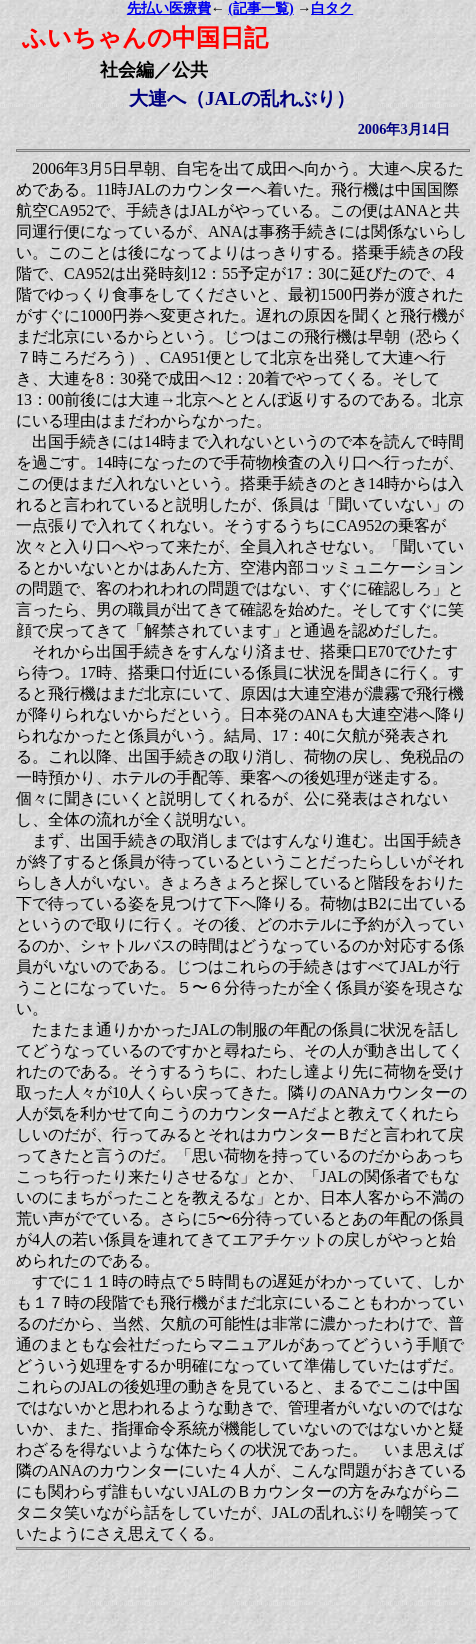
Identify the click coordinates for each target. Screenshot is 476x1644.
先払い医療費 (169, 8)
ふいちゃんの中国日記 (145, 38)
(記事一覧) (260, 8)
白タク (332, 8)
